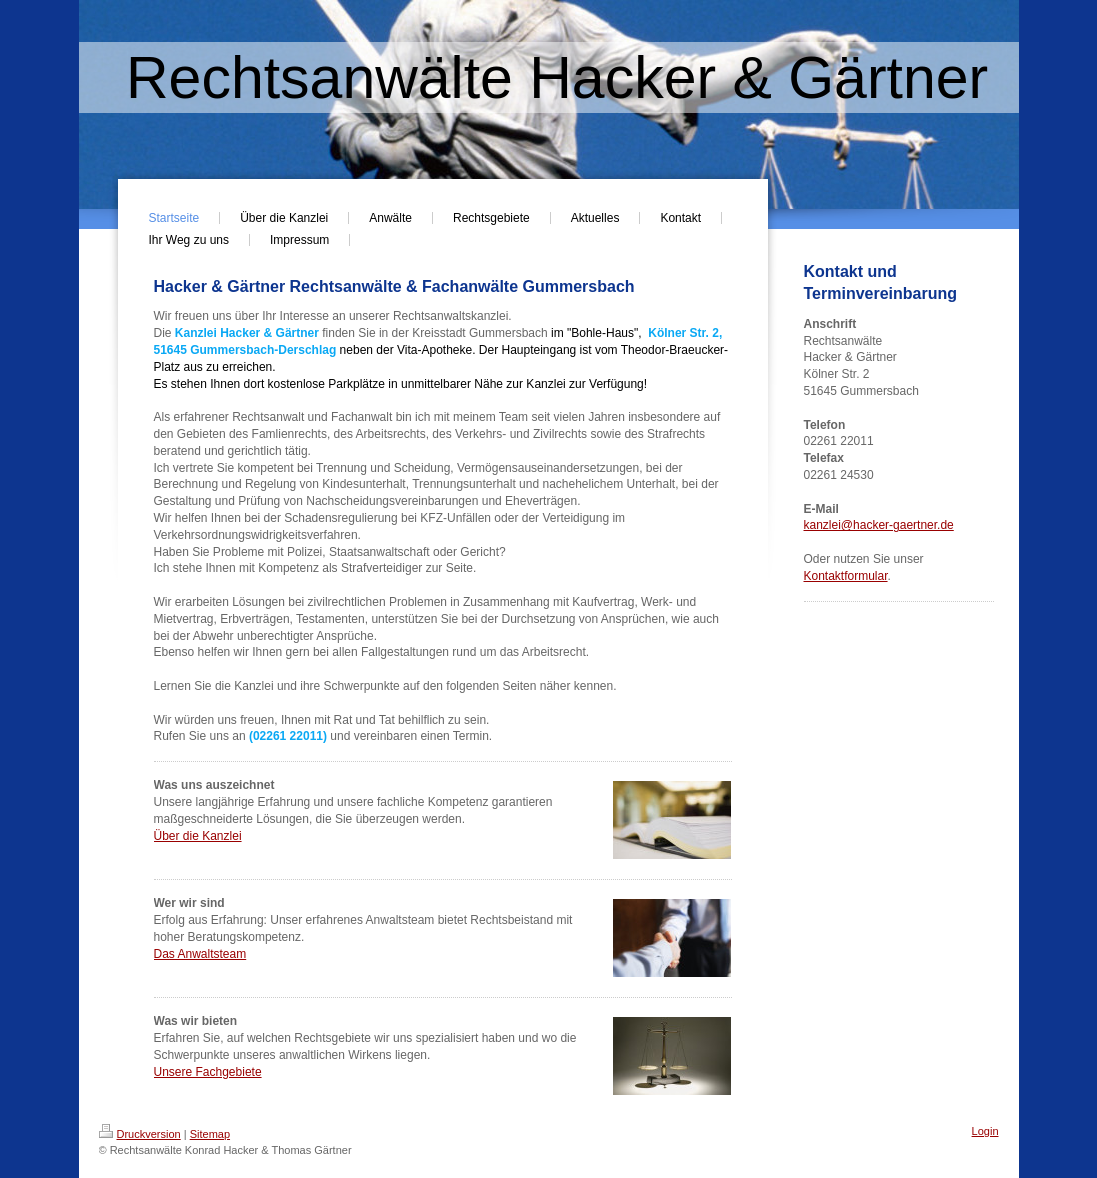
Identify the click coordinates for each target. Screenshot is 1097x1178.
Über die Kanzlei (198, 836)
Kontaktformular (846, 576)
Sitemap (210, 1134)
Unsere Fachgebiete (208, 1072)
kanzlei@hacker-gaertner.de (879, 525)
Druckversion (140, 1134)
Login (985, 1131)
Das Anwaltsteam (200, 954)
